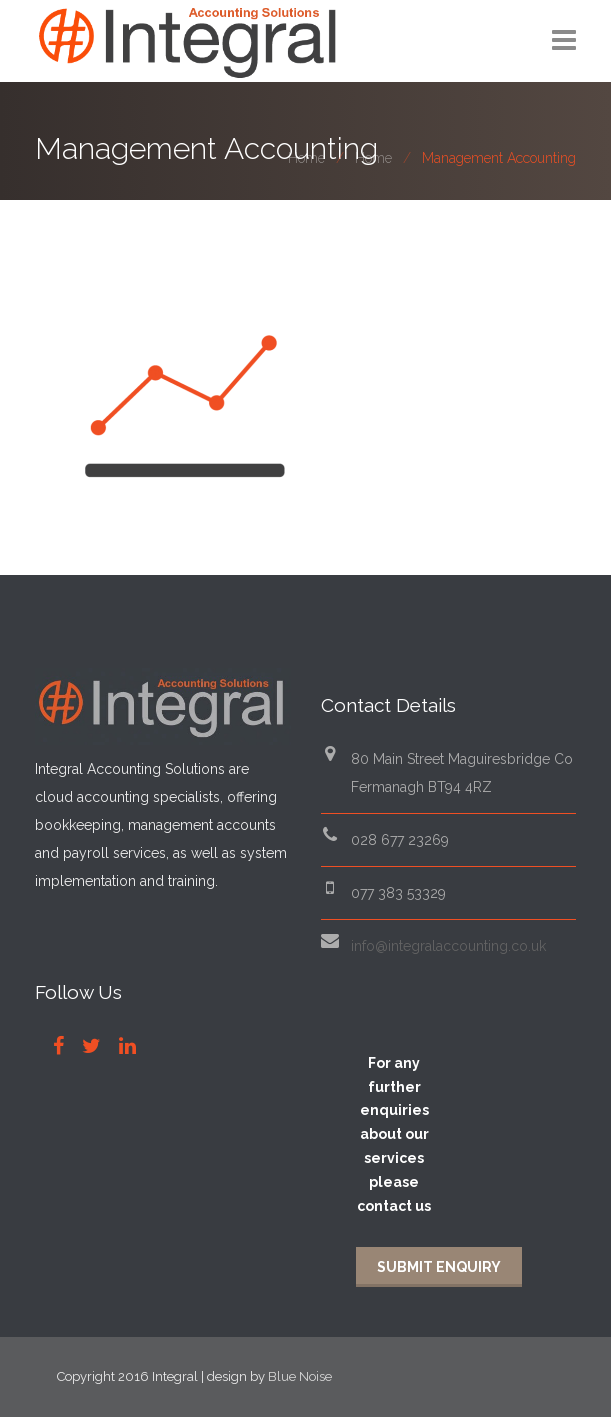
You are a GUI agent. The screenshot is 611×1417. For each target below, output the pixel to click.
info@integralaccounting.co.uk (448, 946)
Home (306, 158)
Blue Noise (300, 1376)
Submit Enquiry (439, 1267)
